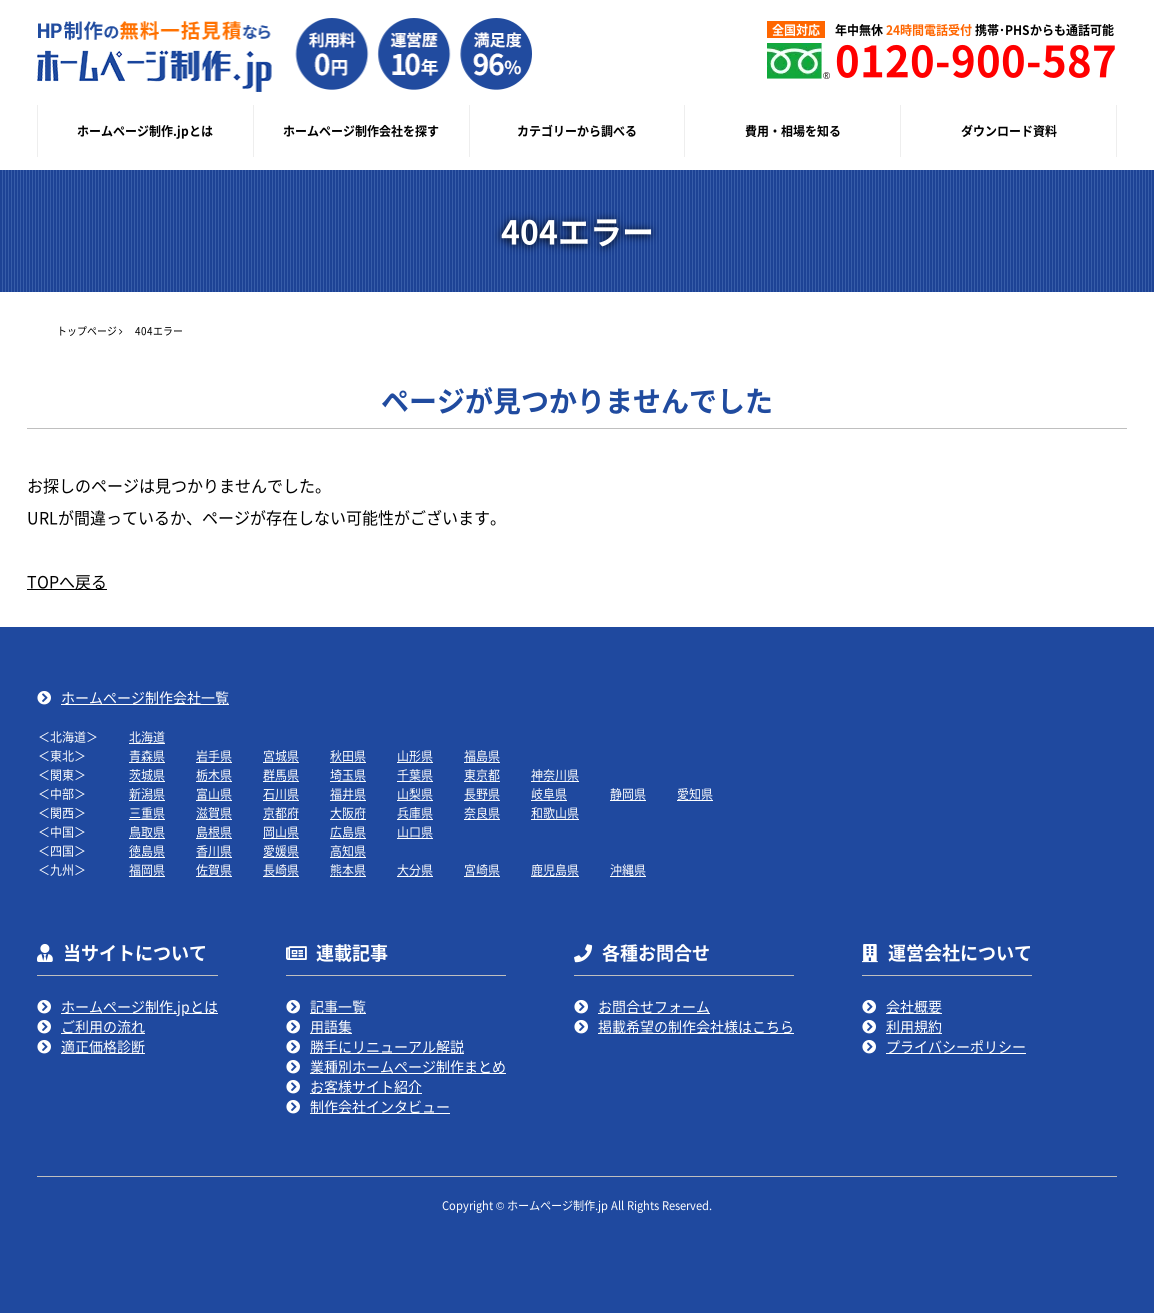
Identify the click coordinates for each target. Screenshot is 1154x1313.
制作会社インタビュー (380, 1106)
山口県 (415, 831)
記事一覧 (338, 1006)
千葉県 (415, 774)
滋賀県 (214, 812)
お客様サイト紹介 (366, 1086)
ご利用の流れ (103, 1026)
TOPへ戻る (67, 581)
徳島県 (147, 850)
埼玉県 (348, 774)
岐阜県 (549, 793)
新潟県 (147, 793)
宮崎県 (482, 869)
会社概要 (914, 1006)
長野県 (482, 793)
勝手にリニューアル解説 (387, 1046)
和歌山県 (555, 812)
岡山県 (281, 831)
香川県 (214, 850)
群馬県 (281, 774)
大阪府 (348, 812)
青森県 (147, 755)
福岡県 (147, 869)
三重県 (147, 812)
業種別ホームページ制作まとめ (408, 1066)
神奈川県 (555, 774)
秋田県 (348, 755)
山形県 (415, 755)
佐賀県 (214, 869)
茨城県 (147, 774)
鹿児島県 (555, 869)
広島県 (348, 831)
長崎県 (281, 869)
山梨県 (415, 793)
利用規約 (914, 1026)
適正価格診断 (103, 1046)
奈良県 (482, 812)
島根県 (214, 831)
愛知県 (695, 793)
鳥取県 (147, 831)
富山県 (214, 793)
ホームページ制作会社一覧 (145, 697)
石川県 (281, 793)
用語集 (331, 1026)
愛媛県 (281, 850)
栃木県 (214, 774)
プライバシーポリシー (956, 1046)
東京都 (482, 774)
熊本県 (348, 869)
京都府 (281, 812)
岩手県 (214, 755)
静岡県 (628, 793)
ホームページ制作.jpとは (139, 1006)
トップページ (87, 330)
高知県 (348, 850)
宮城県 (281, 755)
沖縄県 (628, 869)
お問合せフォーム (654, 1006)
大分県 (415, 869)
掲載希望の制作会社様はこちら (696, 1026)
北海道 (147, 736)
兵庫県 (415, 812)
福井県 (348, 793)
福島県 (482, 755)
